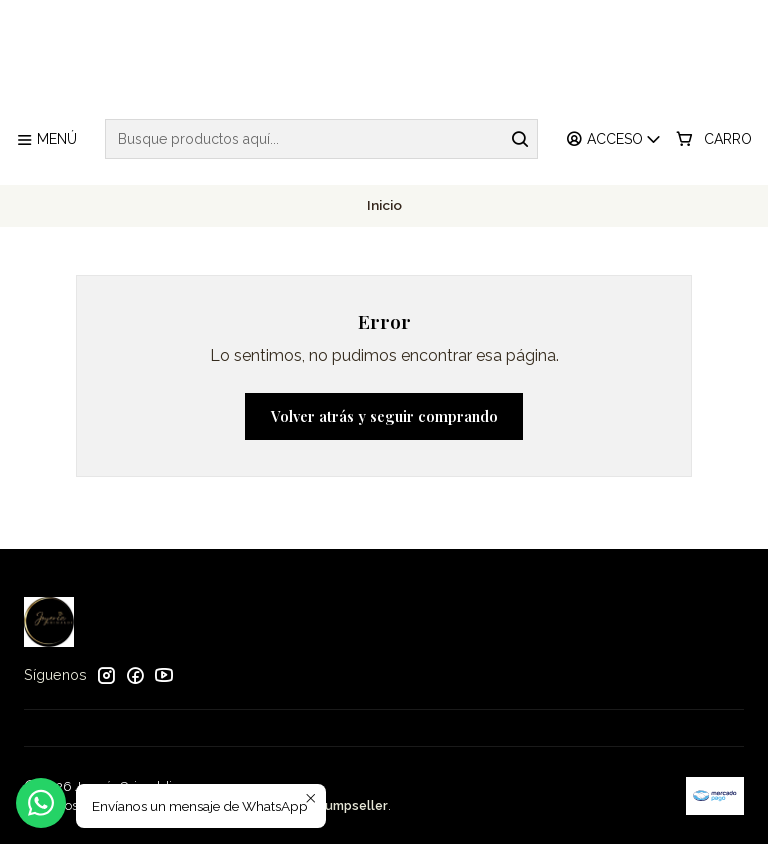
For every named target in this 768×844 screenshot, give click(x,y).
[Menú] (46, 139)
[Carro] (714, 139)
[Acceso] (614, 139)
